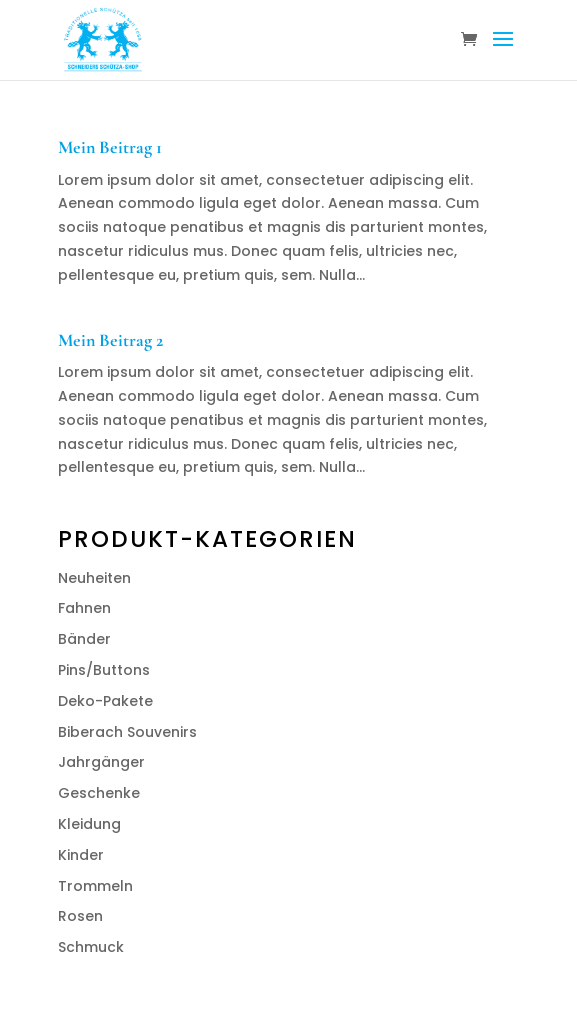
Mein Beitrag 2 (110, 340)
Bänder (84, 639)
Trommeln (95, 886)
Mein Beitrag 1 (110, 147)
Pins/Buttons (104, 670)
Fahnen (84, 608)
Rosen (80, 916)
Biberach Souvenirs (127, 732)
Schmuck (91, 947)
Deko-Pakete (105, 701)
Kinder (81, 855)
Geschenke (99, 793)
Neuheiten (94, 578)
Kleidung (89, 824)
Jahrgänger (101, 762)
